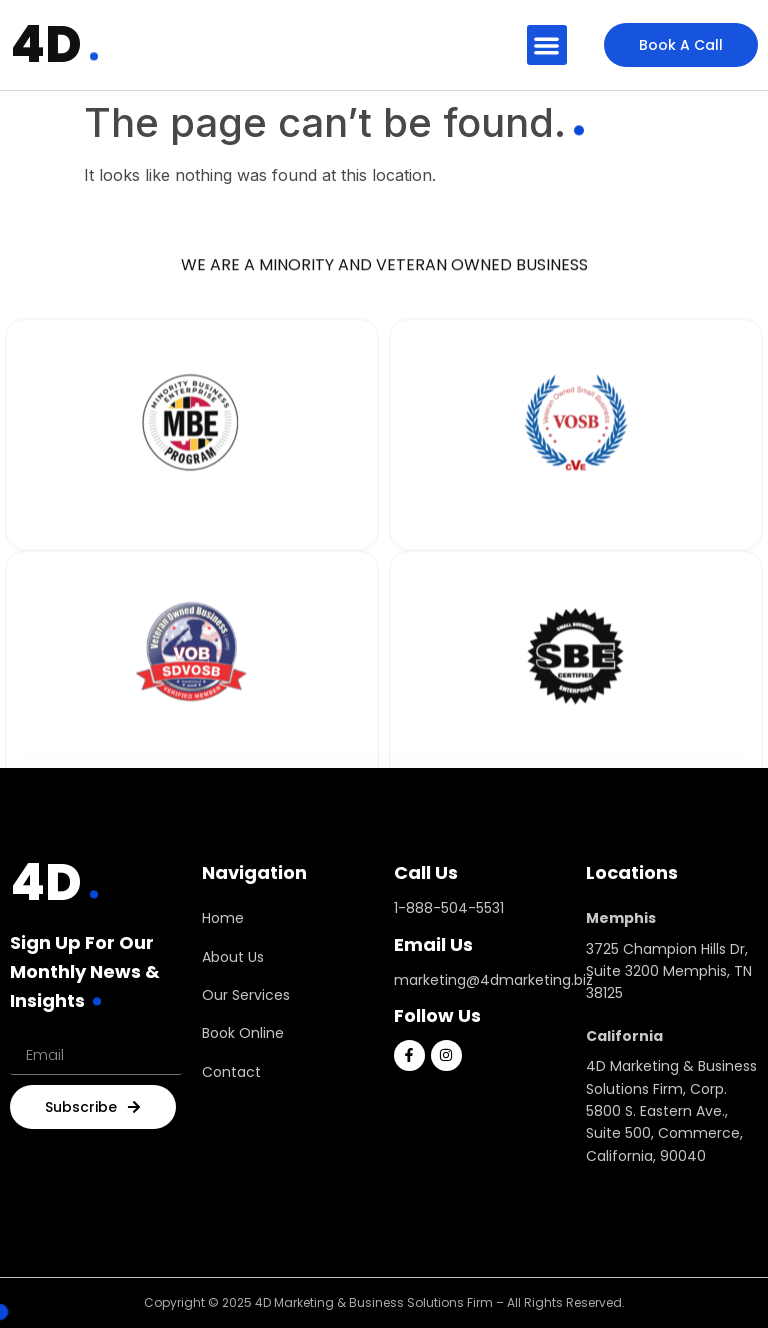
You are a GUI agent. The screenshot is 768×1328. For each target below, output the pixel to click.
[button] (547, 45)
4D (46, 45)
